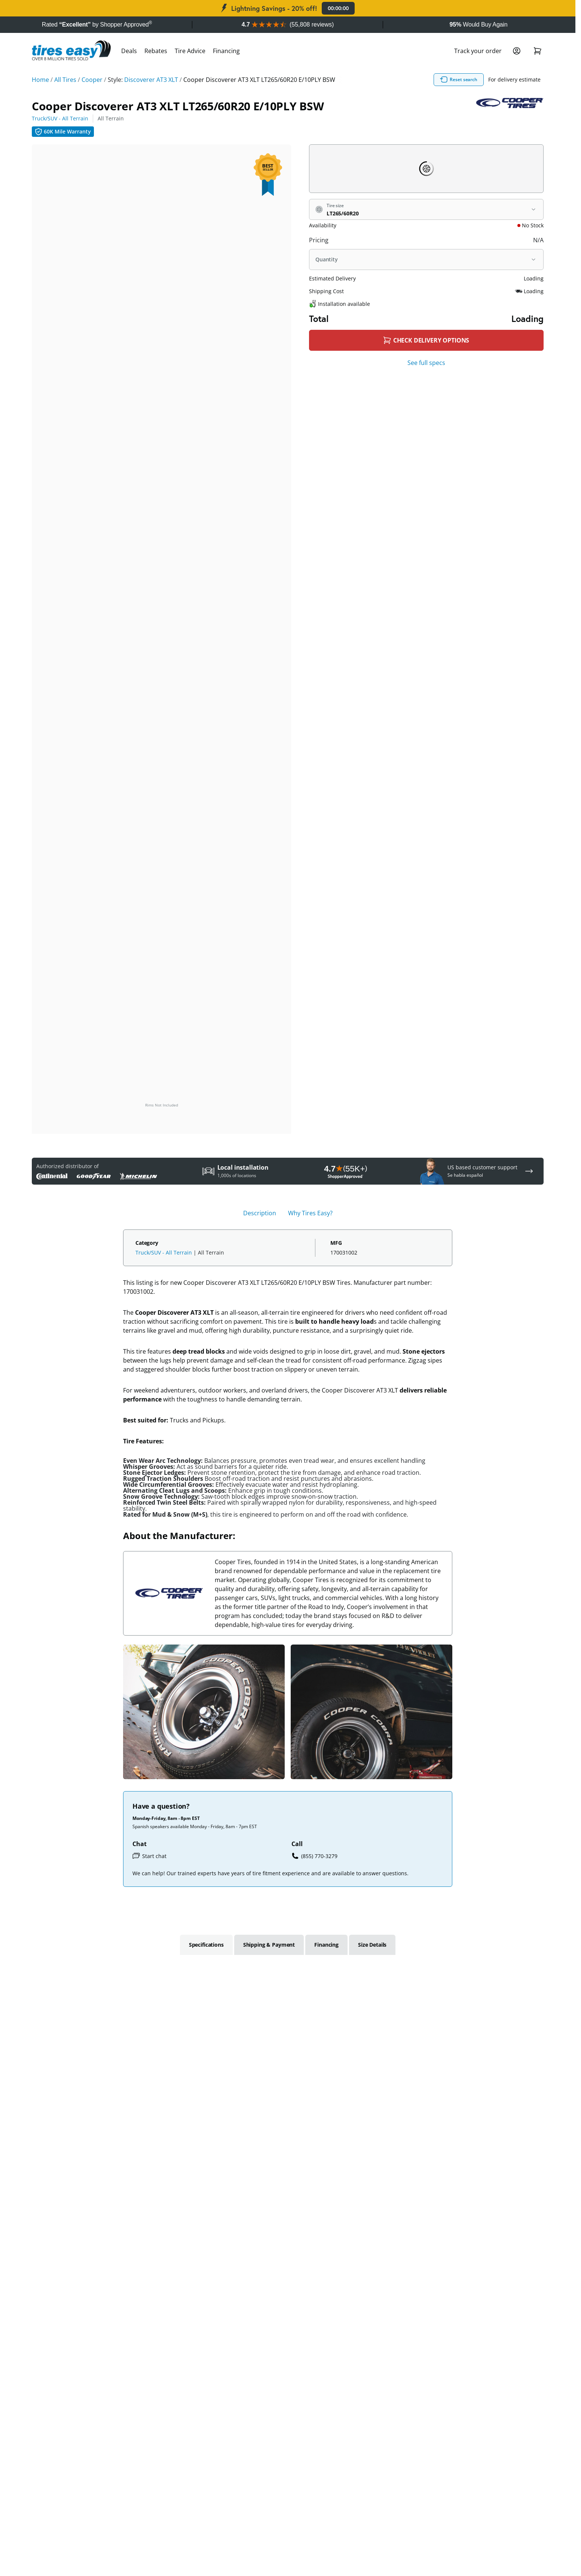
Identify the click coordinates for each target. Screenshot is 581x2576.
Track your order (478, 51)
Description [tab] (259, 1213)
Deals (129, 51)
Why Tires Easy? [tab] (310, 1213)
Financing (226, 51)
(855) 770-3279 (314, 1856)
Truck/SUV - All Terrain (60, 118)
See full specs (426, 363)
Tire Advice (190, 51)
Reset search (458, 79)
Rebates (155, 51)
